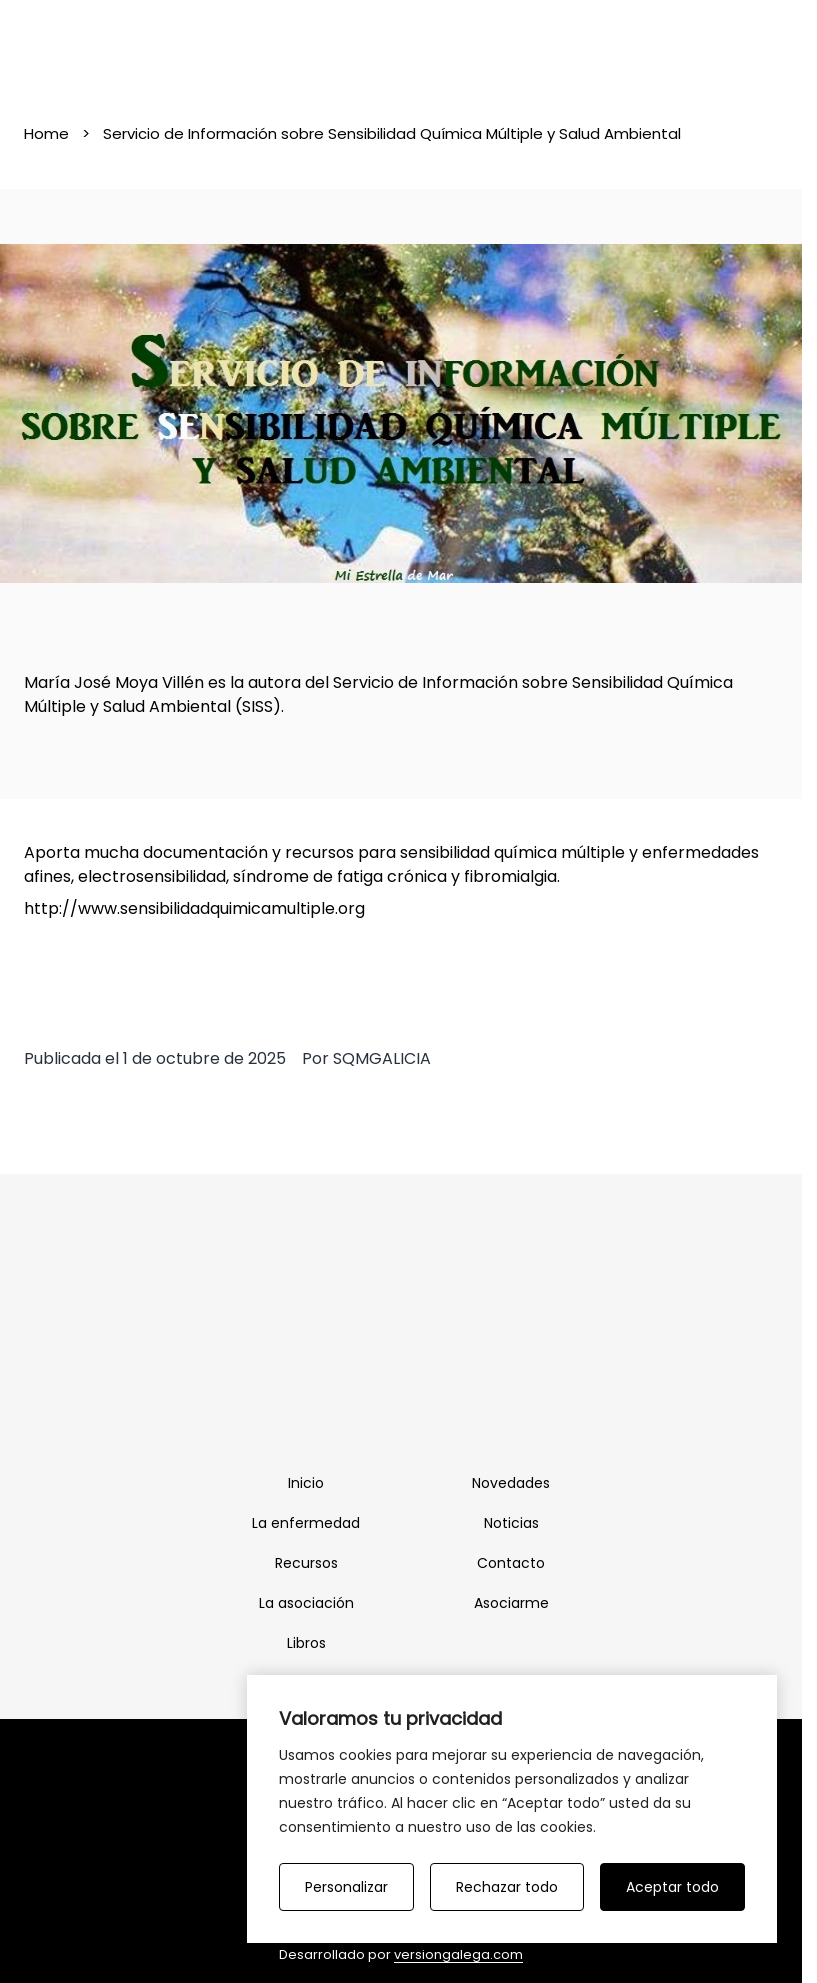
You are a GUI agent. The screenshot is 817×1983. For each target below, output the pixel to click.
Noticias (511, 1523)
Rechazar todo (507, 1887)
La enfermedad (306, 1523)
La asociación (306, 1603)
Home (46, 133)
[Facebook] (378, 1392)
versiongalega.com (458, 1954)
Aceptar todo (672, 1887)
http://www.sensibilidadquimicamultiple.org (194, 908)
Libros (306, 1643)
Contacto (511, 1563)
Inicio (306, 1483)
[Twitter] (423, 1392)
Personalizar (346, 1887)
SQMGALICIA (382, 1058)
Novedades (511, 1483)
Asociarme (511, 1603)
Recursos (306, 1563)
